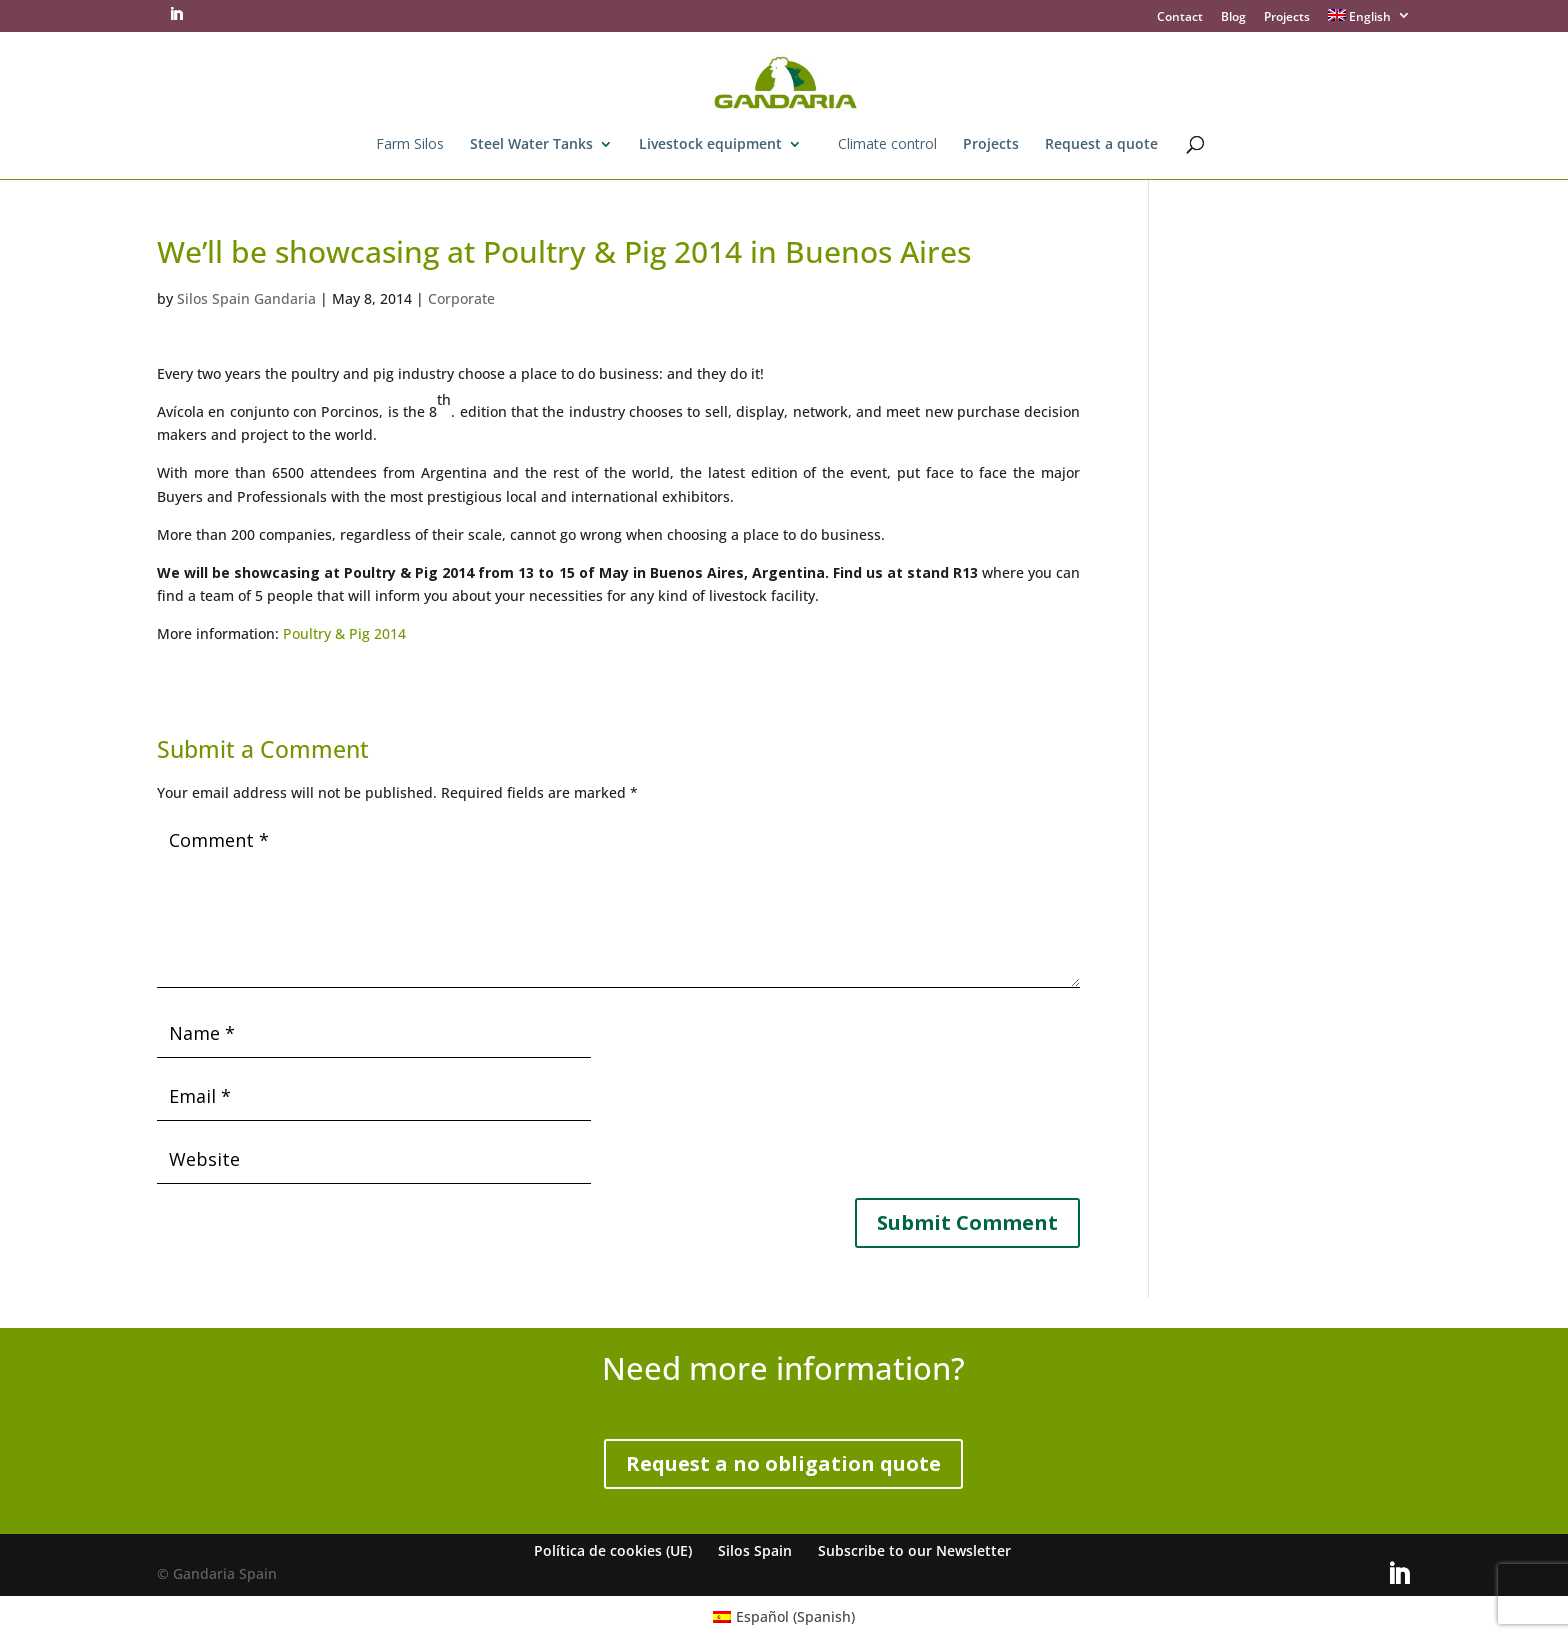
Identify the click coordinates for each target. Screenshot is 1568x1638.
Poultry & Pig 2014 (344, 633)
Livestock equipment (710, 145)
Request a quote (1101, 145)
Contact (1180, 18)
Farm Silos (410, 145)
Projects (1287, 18)
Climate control (887, 145)
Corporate (461, 298)
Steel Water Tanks (531, 145)
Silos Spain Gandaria (246, 298)
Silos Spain (755, 1550)
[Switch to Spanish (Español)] (784, 1617)
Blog (1233, 18)
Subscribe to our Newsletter (914, 1550)
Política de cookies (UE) (613, 1550)
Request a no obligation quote (783, 1463)
